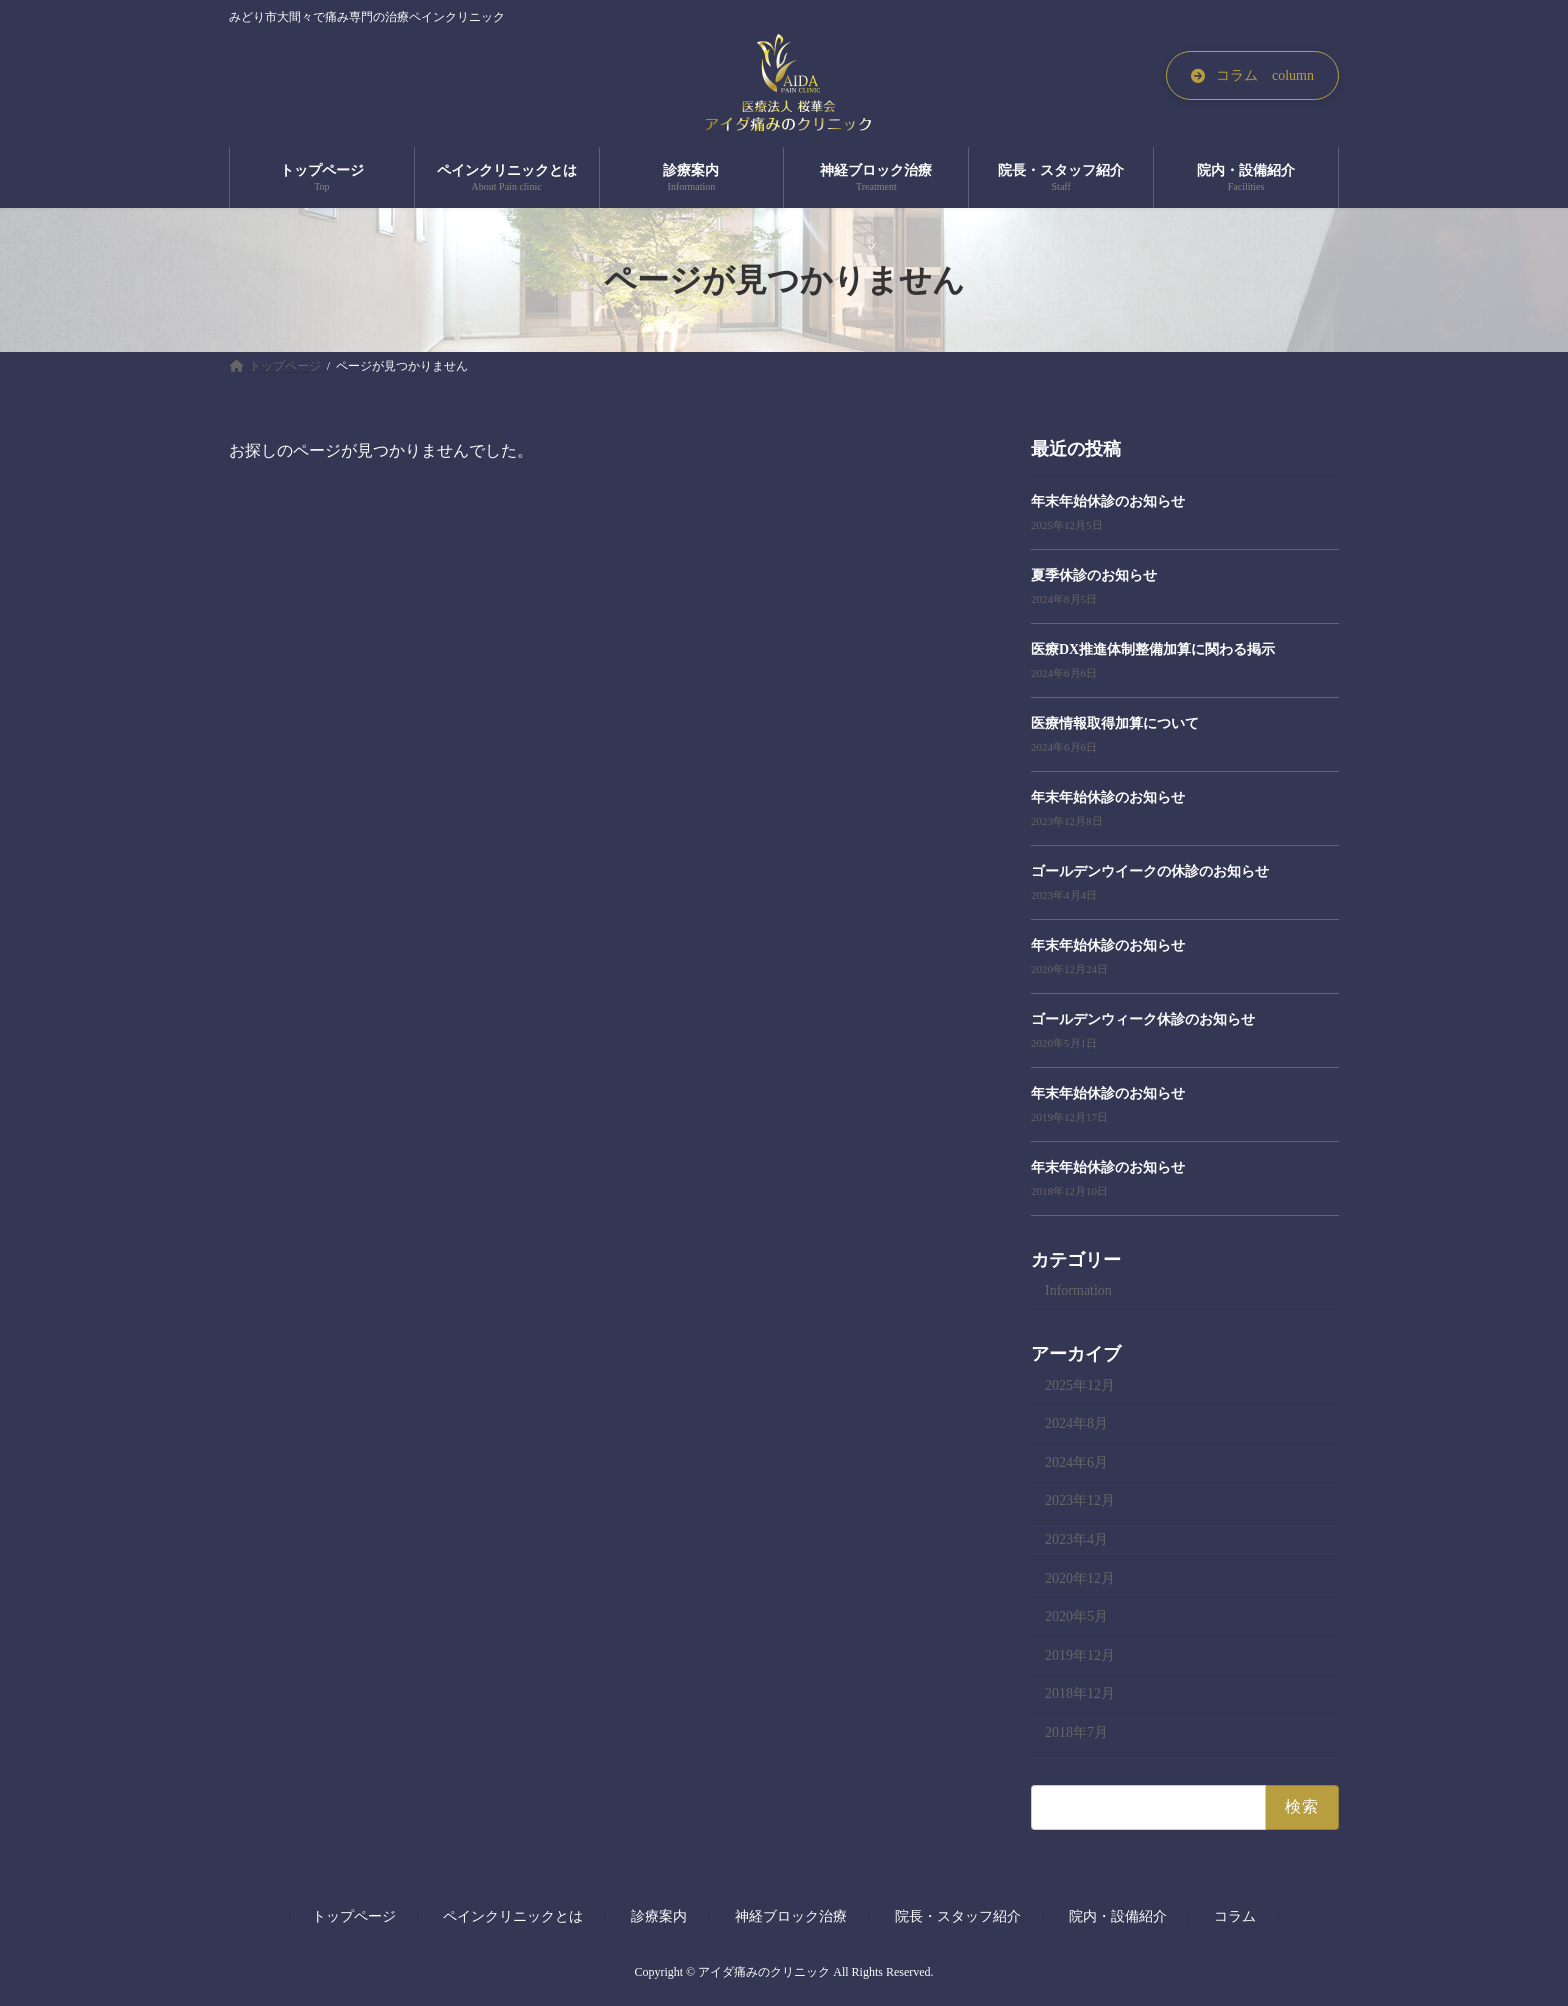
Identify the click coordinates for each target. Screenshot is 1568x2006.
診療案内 (659, 1916)
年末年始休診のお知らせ (1108, 501)
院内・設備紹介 (1118, 1916)
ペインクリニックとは (513, 1916)
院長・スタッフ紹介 (958, 1916)
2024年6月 (1076, 1462)
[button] (1252, 75)
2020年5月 (1076, 1617)
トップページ (354, 1916)
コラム (1235, 1916)
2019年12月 (1080, 1655)
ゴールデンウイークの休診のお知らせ (1150, 871)
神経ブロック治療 (791, 1916)
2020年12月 (1080, 1578)
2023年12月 (1080, 1501)
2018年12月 (1080, 1694)
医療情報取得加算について (1115, 723)
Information (1078, 1290)
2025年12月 (1080, 1385)
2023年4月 (1076, 1539)
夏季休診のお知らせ (1094, 575)
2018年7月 (1076, 1732)
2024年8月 (1076, 1424)
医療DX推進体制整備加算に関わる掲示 (1153, 649)
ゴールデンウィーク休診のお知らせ (1143, 1019)
